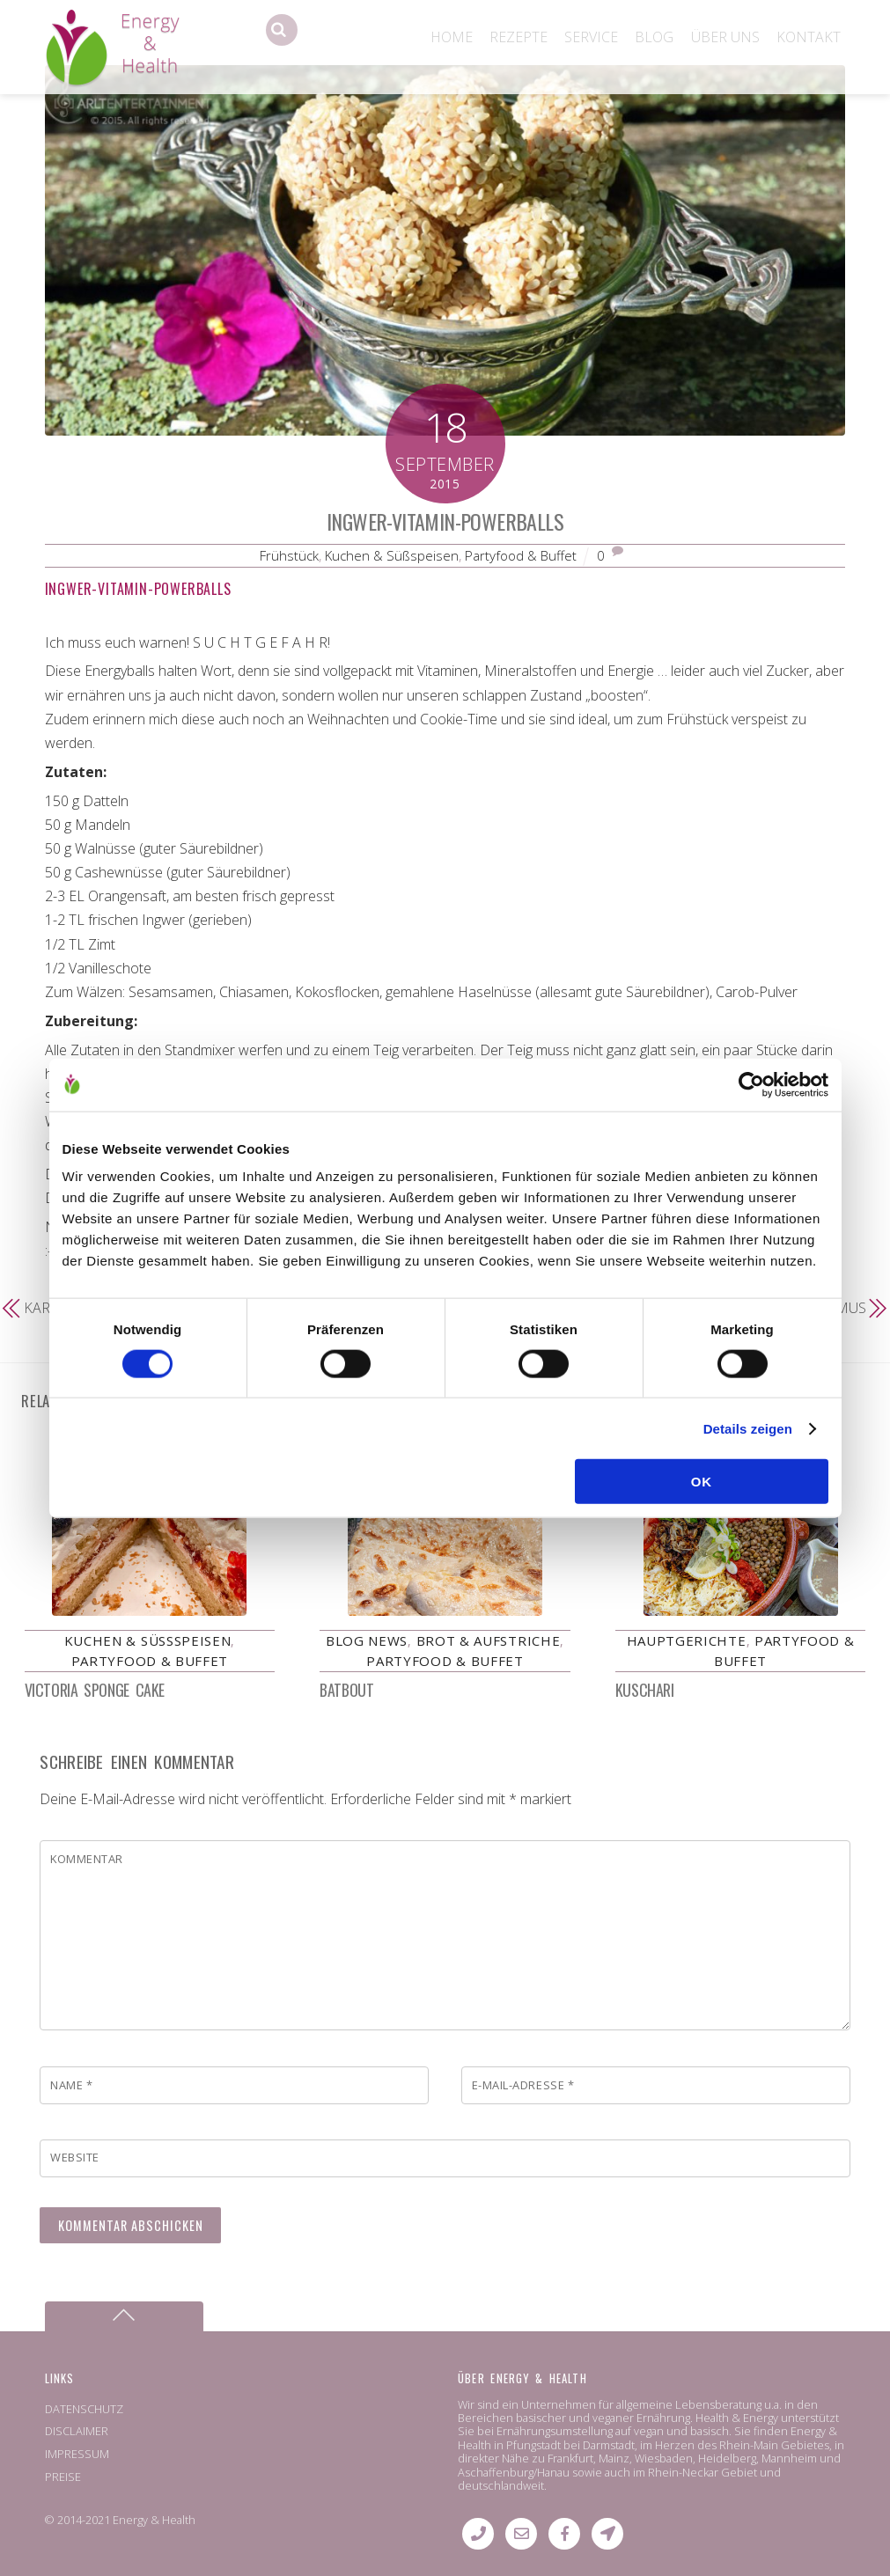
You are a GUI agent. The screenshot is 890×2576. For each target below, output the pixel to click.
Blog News (367, 1640)
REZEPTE (518, 37)
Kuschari (644, 1689)
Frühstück (289, 555)
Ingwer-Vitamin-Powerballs (445, 521)
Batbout (346, 1689)
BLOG (654, 37)
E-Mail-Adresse (523, 2085)
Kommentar (86, 1859)
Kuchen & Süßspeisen (392, 555)
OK (702, 1481)
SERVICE (591, 37)
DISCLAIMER (76, 2432)
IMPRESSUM (77, 2454)
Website (74, 2157)
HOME (451, 37)
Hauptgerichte (687, 1640)
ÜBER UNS (725, 37)
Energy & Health (154, 2520)
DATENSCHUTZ (84, 2409)
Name (71, 2085)
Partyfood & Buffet (521, 555)
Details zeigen (747, 1427)
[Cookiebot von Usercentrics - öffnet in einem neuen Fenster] (751, 1084)
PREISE (63, 2476)
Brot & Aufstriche (488, 1640)
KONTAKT (808, 37)
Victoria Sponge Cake (95, 1689)
